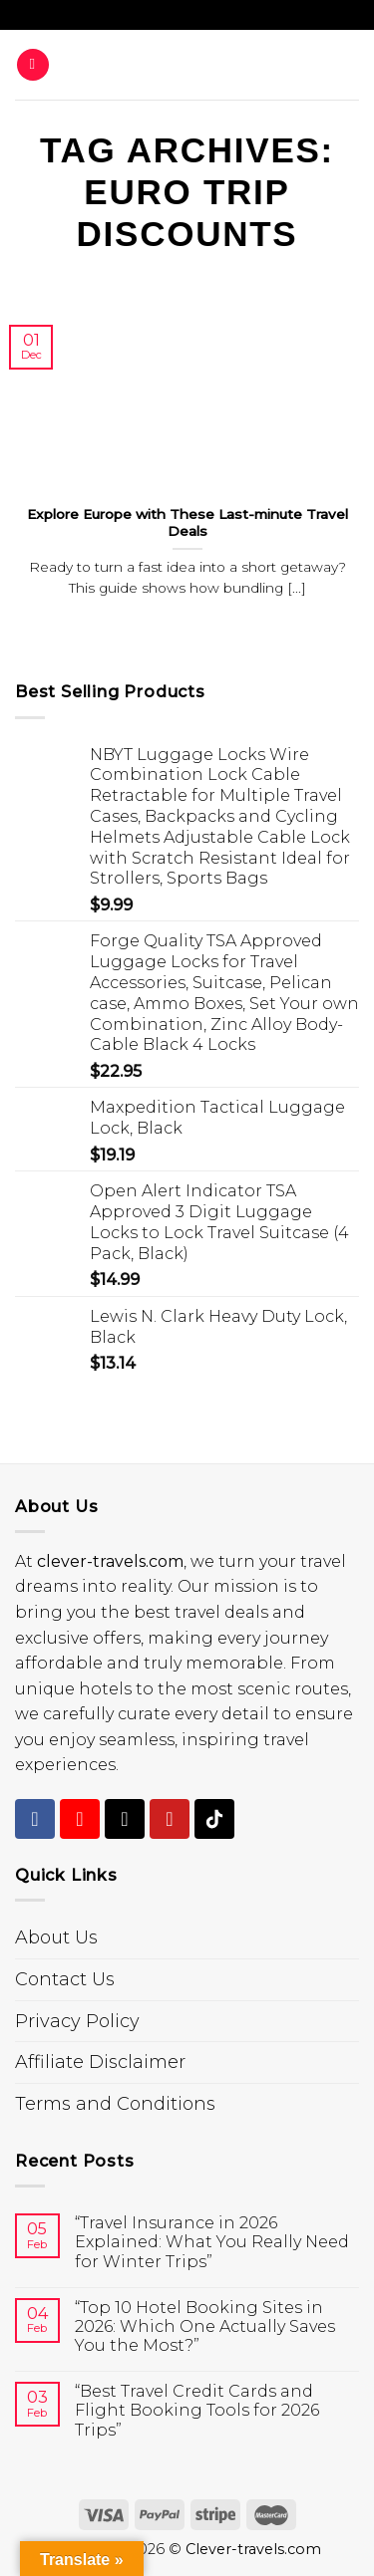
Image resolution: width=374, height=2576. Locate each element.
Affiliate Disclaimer (100, 2062)
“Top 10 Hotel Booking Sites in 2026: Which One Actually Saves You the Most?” (205, 2326)
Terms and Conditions (115, 2104)
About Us (56, 1937)
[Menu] (33, 65)
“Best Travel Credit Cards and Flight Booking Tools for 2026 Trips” (197, 2410)
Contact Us (65, 1979)
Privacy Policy (77, 2021)
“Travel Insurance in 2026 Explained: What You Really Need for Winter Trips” (212, 2241)
